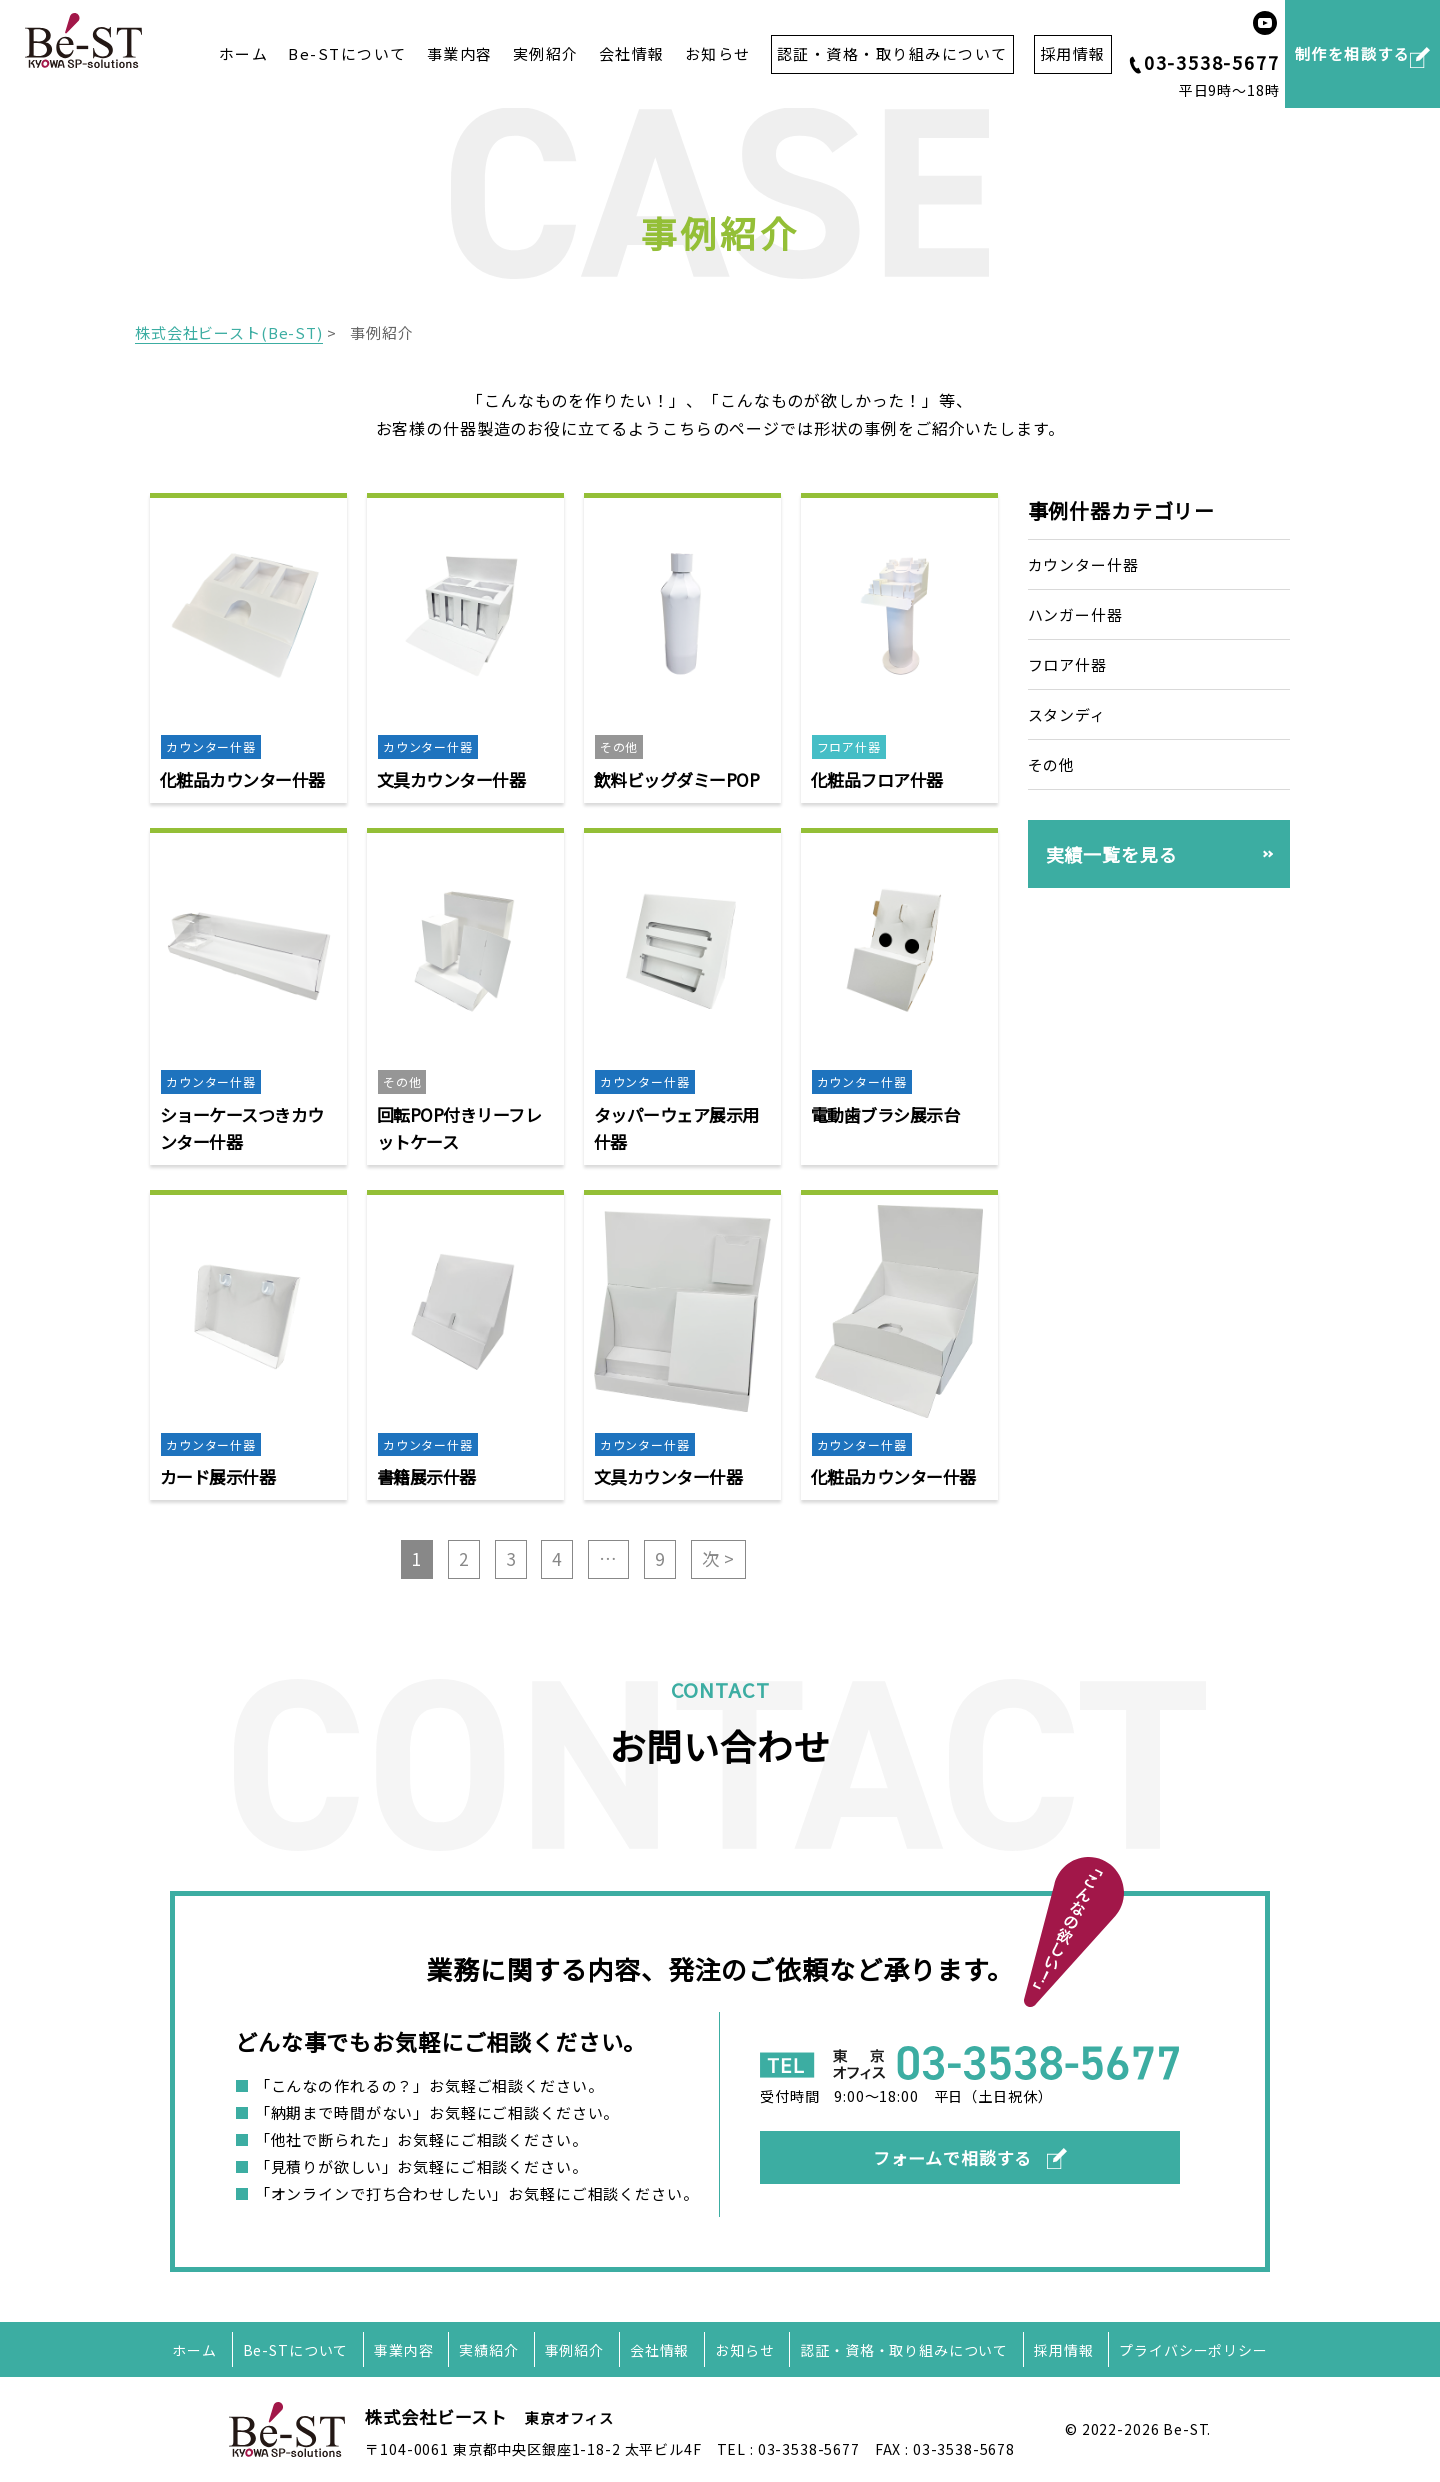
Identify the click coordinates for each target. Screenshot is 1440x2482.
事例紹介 (574, 2350)
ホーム (244, 53)
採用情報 (1063, 2350)
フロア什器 (1067, 664)
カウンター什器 (1083, 564)
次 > (719, 1558)
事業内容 (460, 53)
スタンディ (1067, 714)
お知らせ (718, 53)
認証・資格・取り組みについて (904, 2350)
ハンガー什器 (1075, 614)
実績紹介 (488, 2350)
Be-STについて (347, 53)
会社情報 (632, 53)
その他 (1052, 763)
